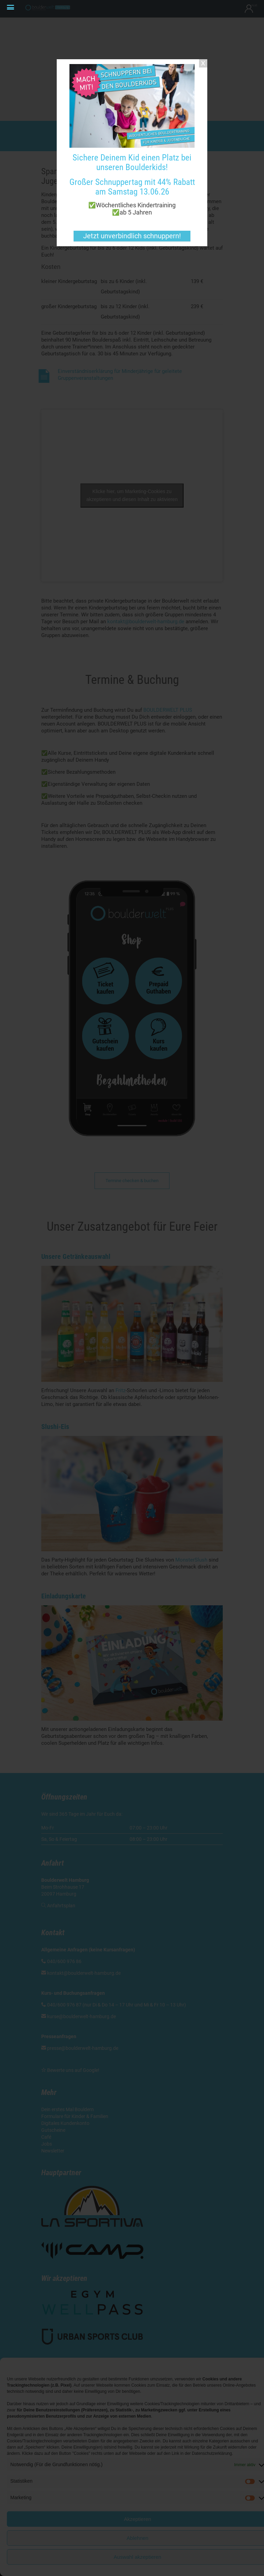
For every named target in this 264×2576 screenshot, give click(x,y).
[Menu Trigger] (10, 7)
